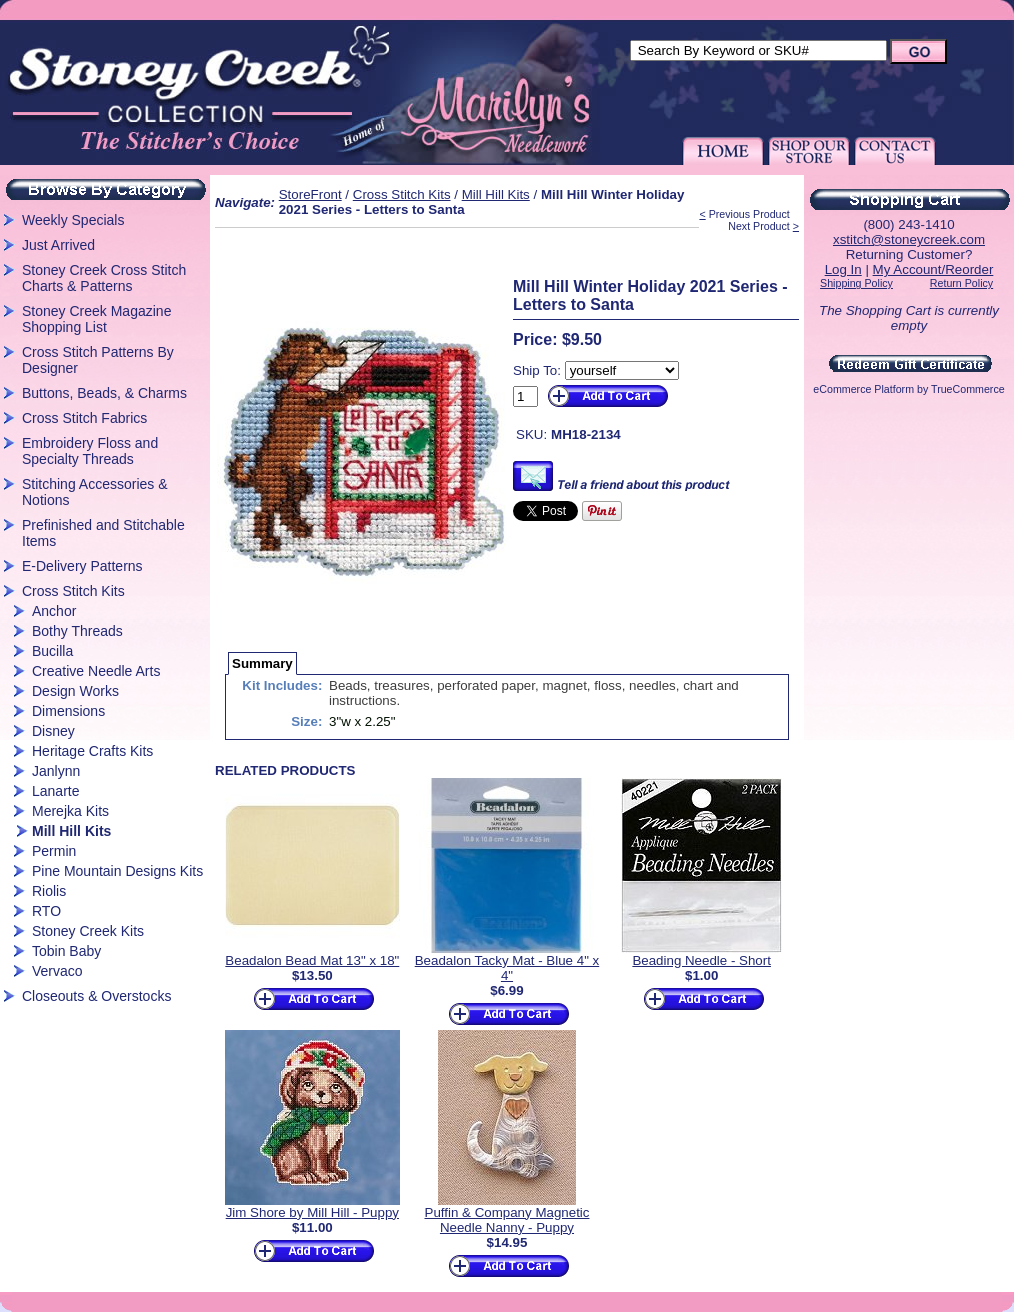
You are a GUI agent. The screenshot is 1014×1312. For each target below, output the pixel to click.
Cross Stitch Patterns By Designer (98, 360)
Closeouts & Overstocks (96, 996)
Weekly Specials (73, 220)
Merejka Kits (70, 811)
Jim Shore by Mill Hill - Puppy (312, 1212)
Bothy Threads (77, 631)
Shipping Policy (856, 283)
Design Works (75, 691)
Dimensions (68, 711)
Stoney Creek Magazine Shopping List (96, 319)
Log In (843, 269)
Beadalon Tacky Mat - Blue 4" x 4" (507, 968)
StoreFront (310, 194)
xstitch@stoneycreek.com (909, 239)
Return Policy (961, 283)
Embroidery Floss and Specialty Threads (90, 451)
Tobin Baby (66, 951)
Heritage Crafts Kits (92, 751)
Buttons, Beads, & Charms (104, 393)
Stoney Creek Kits (88, 931)
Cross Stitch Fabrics (84, 418)
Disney (53, 731)
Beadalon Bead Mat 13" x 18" (312, 960)
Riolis (49, 891)
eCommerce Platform (863, 389)
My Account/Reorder (933, 269)
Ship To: (537, 370)
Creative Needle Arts (96, 671)
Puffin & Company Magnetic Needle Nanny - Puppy (507, 1220)
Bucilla (52, 651)
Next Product (759, 226)
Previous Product (749, 214)
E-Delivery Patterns (82, 566)
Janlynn (56, 771)
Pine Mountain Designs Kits (117, 871)
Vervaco (57, 971)
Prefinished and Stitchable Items (103, 533)
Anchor (54, 611)
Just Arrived (58, 245)
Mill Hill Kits (71, 831)
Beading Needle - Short (701, 960)
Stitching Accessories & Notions (95, 492)
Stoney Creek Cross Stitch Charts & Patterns (104, 278)
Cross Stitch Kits (73, 591)
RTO (46, 911)
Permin (54, 851)
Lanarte (55, 791)
